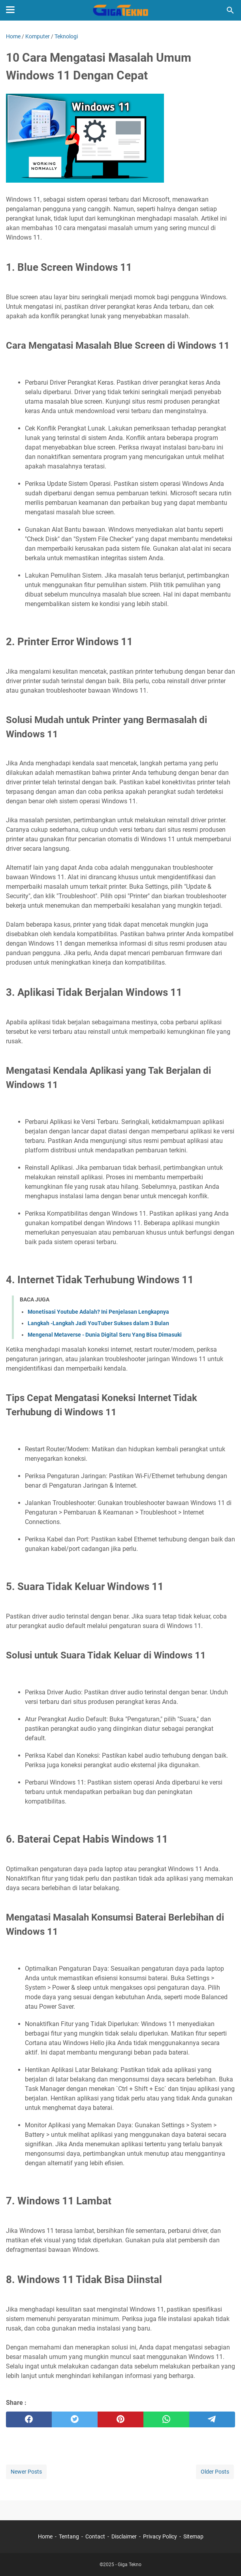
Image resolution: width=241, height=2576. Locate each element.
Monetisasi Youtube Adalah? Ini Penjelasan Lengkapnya (98, 1312)
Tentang (69, 2536)
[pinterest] (120, 2419)
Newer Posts (26, 2471)
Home (45, 2536)
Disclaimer (124, 2536)
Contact (95, 2536)
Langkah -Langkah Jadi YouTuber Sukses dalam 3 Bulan (98, 1323)
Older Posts (215, 2471)
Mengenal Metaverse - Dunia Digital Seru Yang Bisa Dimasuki (105, 1334)
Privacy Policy (160, 2536)
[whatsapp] (166, 2419)
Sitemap (193, 2536)
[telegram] (212, 2419)
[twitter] (75, 2419)
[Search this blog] (230, 10)
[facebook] (29, 2419)
